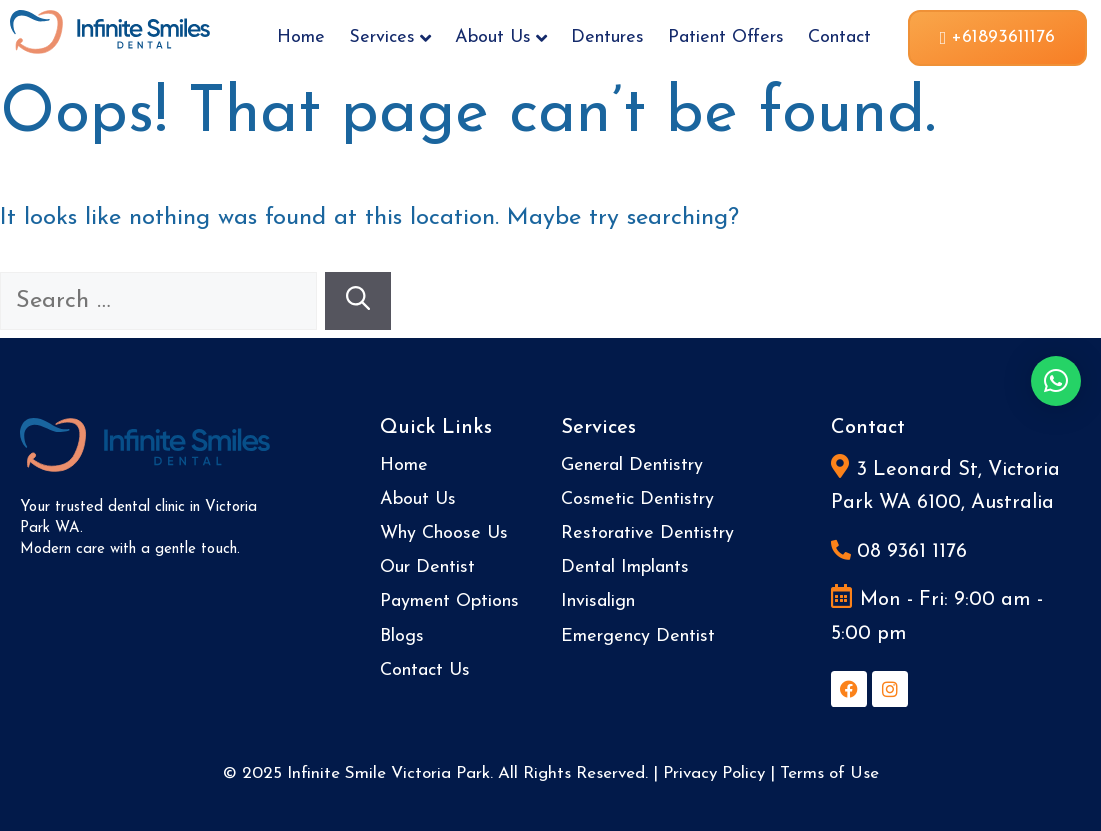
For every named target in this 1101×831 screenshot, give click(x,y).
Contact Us (425, 670)
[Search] (358, 301)
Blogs (402, 636)
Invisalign (598, 601)
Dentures (607, 37)
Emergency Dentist (638, 636)
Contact (839, 37)
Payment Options (449, 601)
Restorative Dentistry (647, 533)
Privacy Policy (714, 773)
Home (301, 37)
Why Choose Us (444, 533)
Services (390, 37)
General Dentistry (632, 465)
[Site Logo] (110, 30)
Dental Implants (625, 567)
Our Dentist (427, 567)
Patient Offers (726, 37)
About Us (501, 37)
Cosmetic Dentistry (637, 499)
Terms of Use (829, 773)
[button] (1056, 381)
